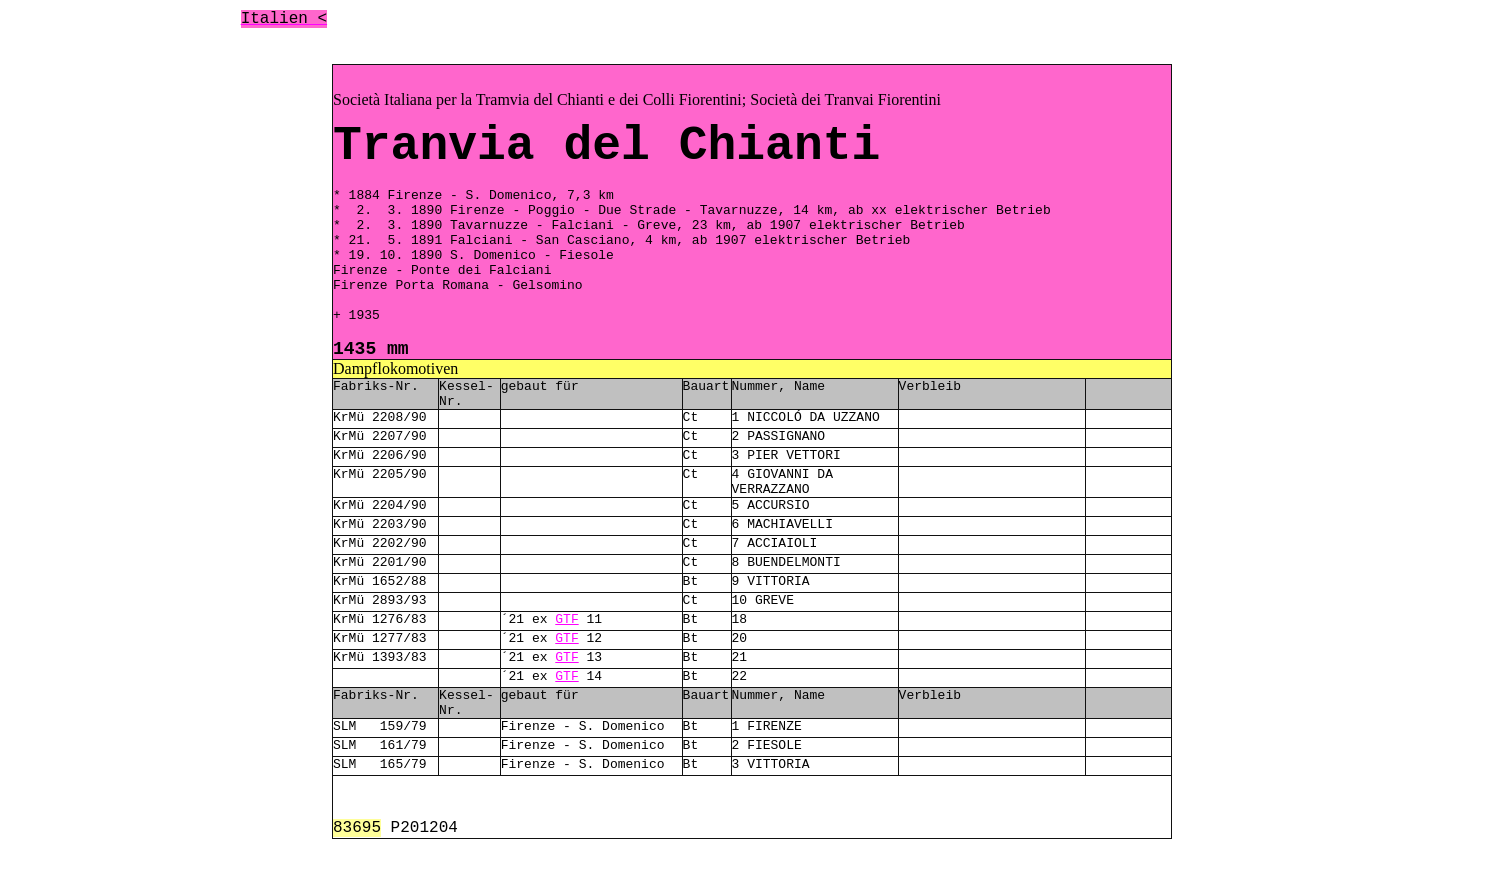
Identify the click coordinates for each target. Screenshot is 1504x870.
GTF (566, 619)
